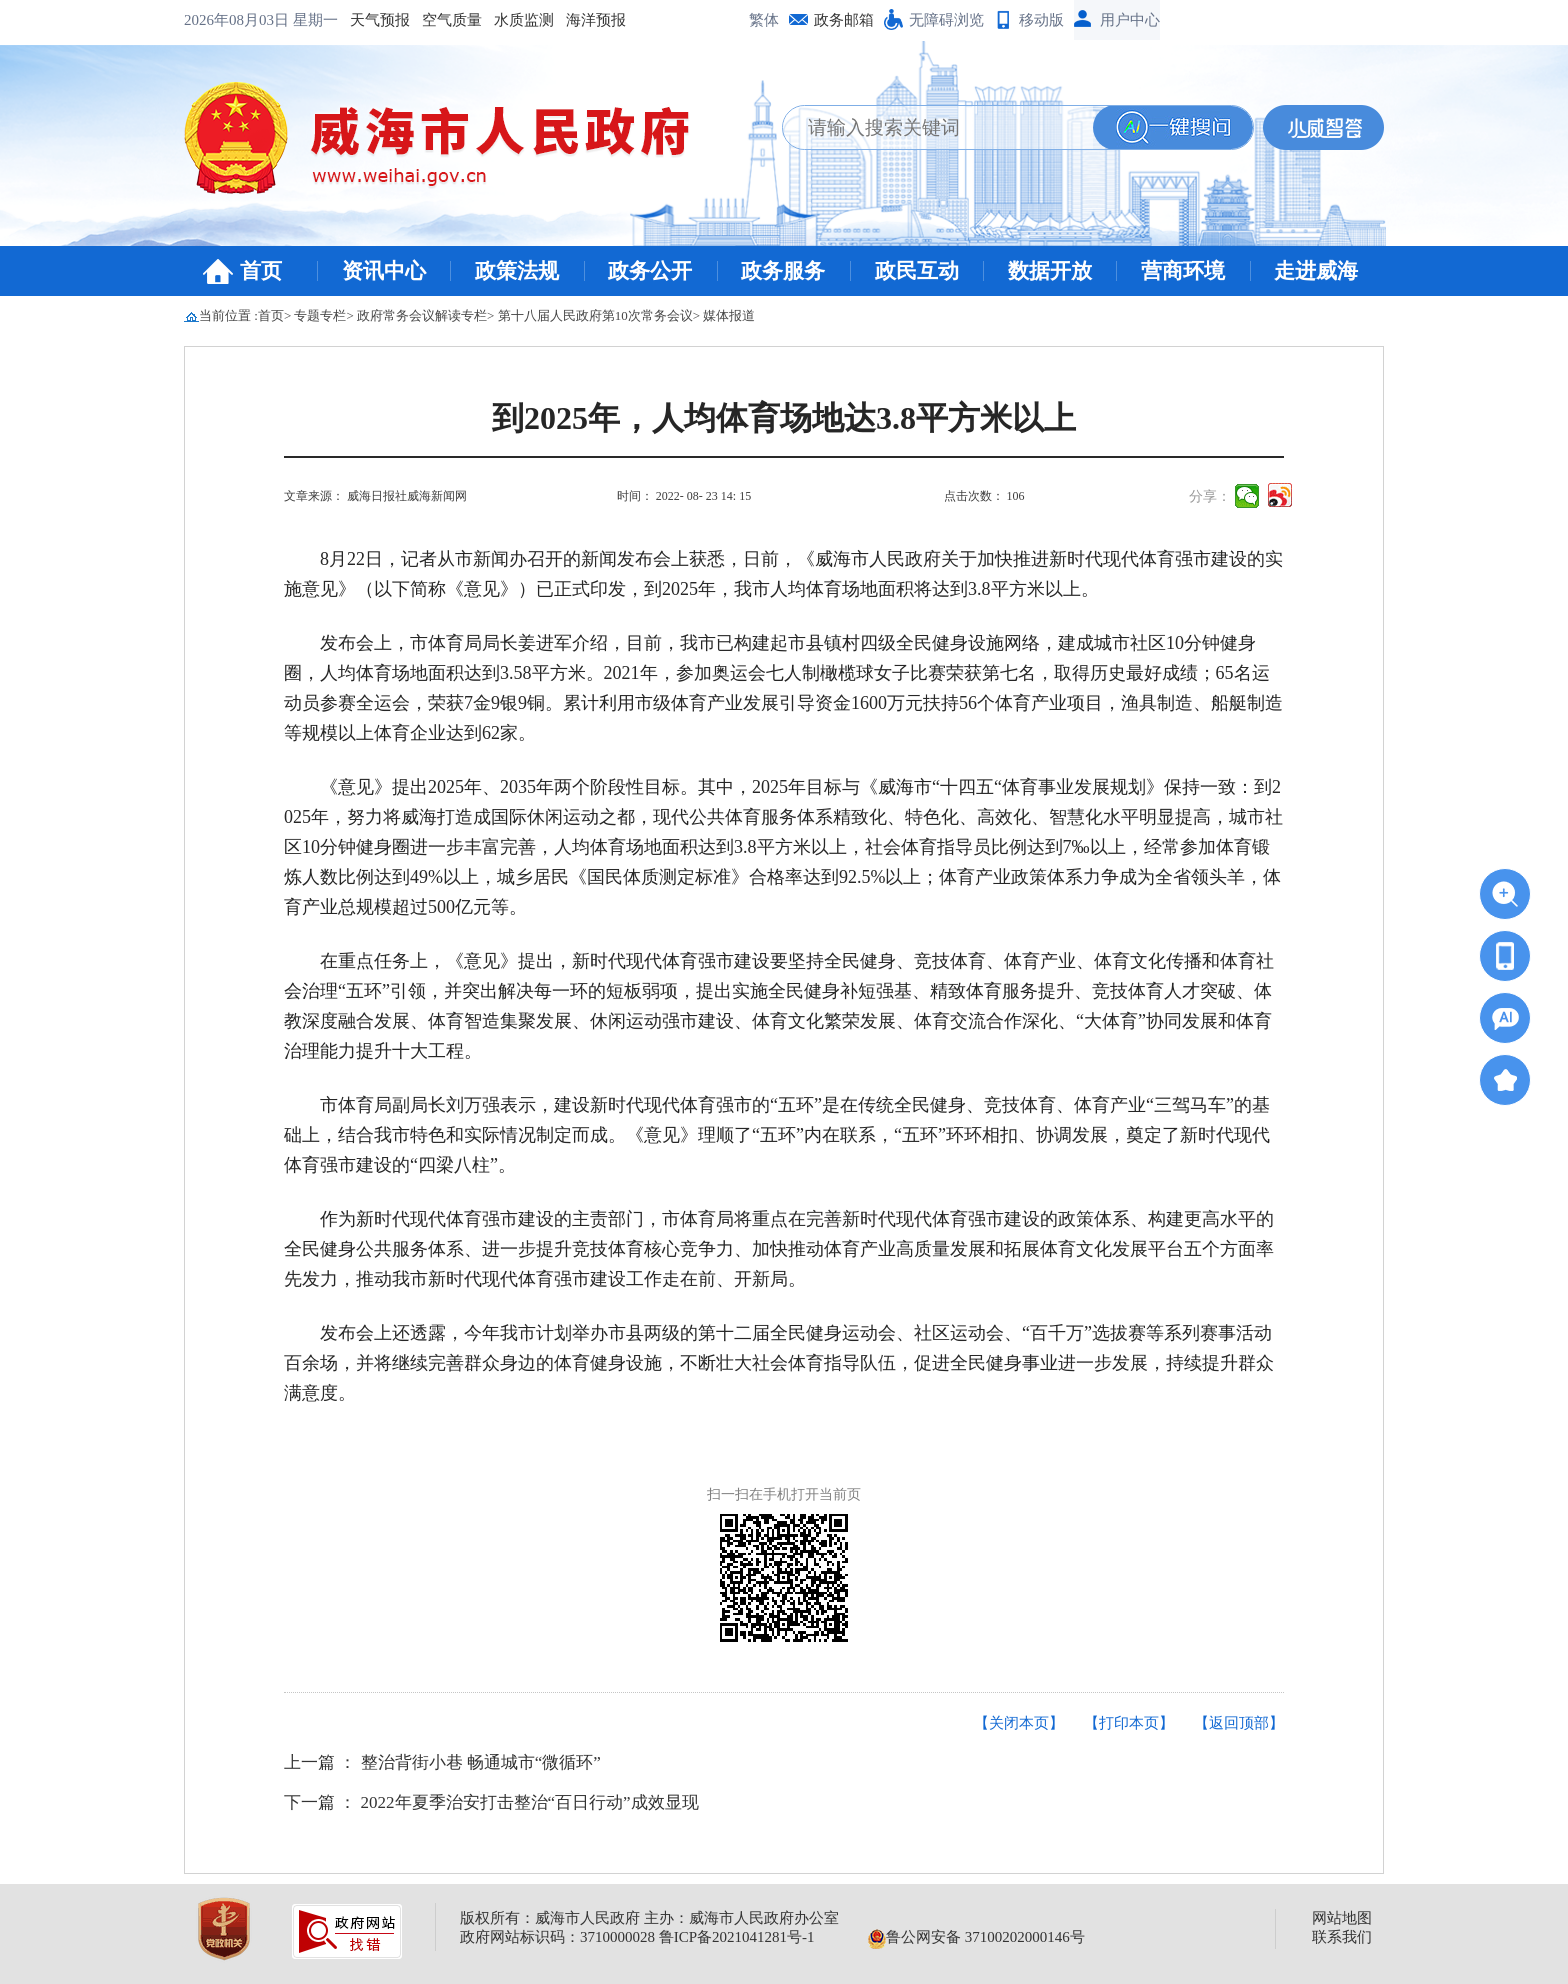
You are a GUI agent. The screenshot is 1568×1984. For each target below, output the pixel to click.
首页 (261, 271)
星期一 (315, 20)
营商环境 (1183, 271)
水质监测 (524, 20)
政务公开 (650, 271)
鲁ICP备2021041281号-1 (737, 1937)
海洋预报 (596, 20)
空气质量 (452, 20)
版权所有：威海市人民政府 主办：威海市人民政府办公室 (649, 1918)
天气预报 (380, 20)
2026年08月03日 (238, 20)
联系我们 (1342, 1937)
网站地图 (1342, 1918)
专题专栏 (320, 315)
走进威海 (1316, 271)
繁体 (764, 20)
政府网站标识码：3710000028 (557, 1937)
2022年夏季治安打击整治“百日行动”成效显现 (530, 1802)
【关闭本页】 (1019, 1723)
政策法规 (517, 271)
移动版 (1041, 20)
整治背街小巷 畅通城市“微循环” (481, 1762)
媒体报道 (729, 315)
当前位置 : (228, 315)
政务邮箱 (844, 20)
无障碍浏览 (946, 20)
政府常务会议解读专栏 (422, 315)
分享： (1210, 496)
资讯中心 (384, 271)
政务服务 (783, 271)
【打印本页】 (1129, 1723)
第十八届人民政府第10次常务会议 (595, 315)
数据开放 (1050, 271)
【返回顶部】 (1239, 1723)
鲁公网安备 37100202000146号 (976, 1937)
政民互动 (917, 271)
